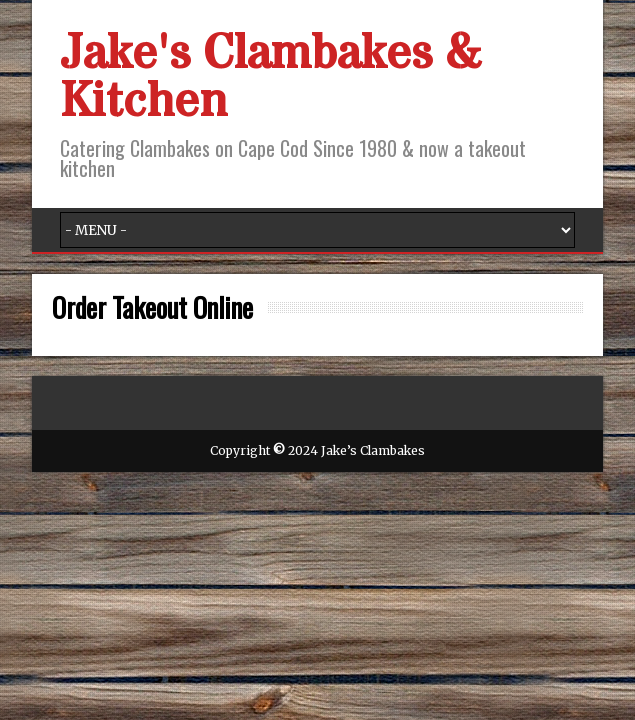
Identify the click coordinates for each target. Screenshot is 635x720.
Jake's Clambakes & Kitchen (270, 78)
